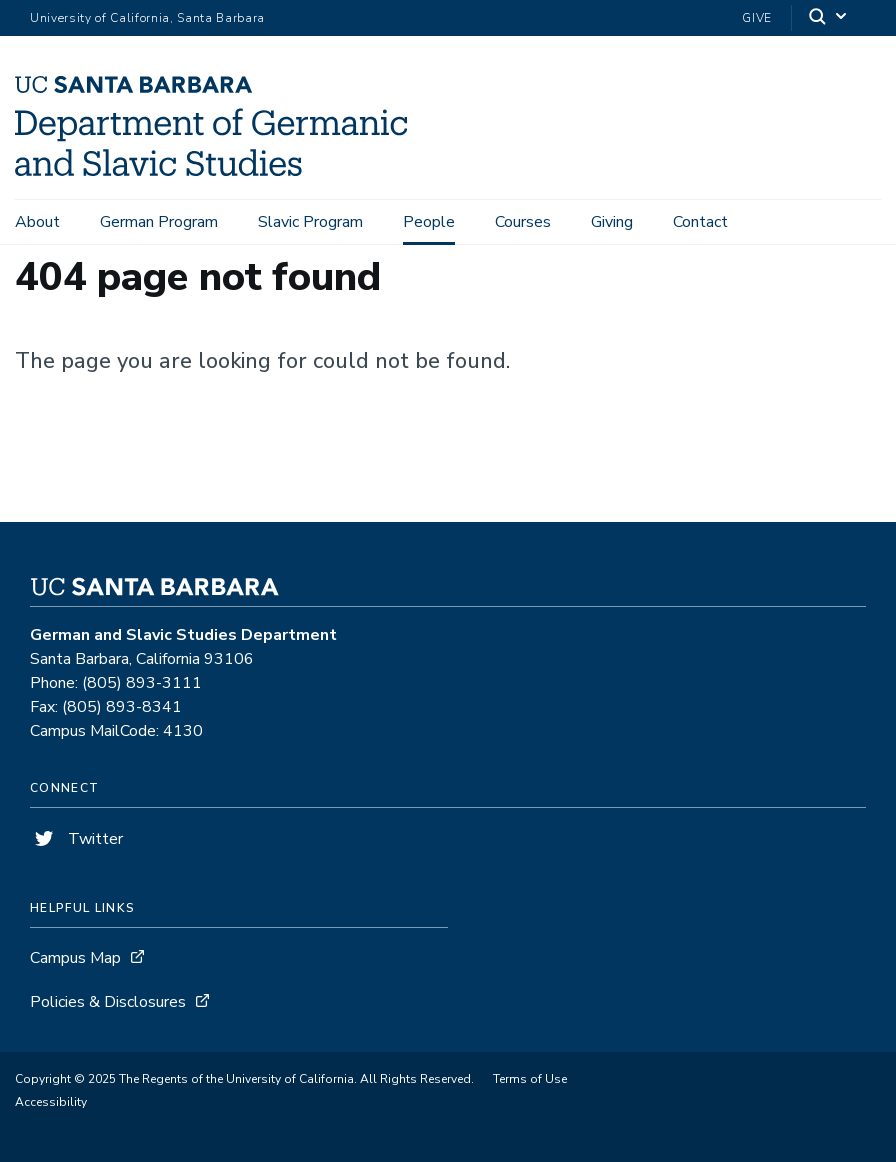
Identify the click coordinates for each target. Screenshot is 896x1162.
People (429, 222)
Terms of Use (530, 1079)
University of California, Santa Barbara (147, 18)
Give (757, 18)
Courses (523, 222)
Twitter (76, 839)
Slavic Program (310, 222)
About (37, 222)
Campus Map (75, 958)
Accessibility (51, 1102)
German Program (159, 222)
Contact (700, 222)
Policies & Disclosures (108, 1002)
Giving (612, 222)
